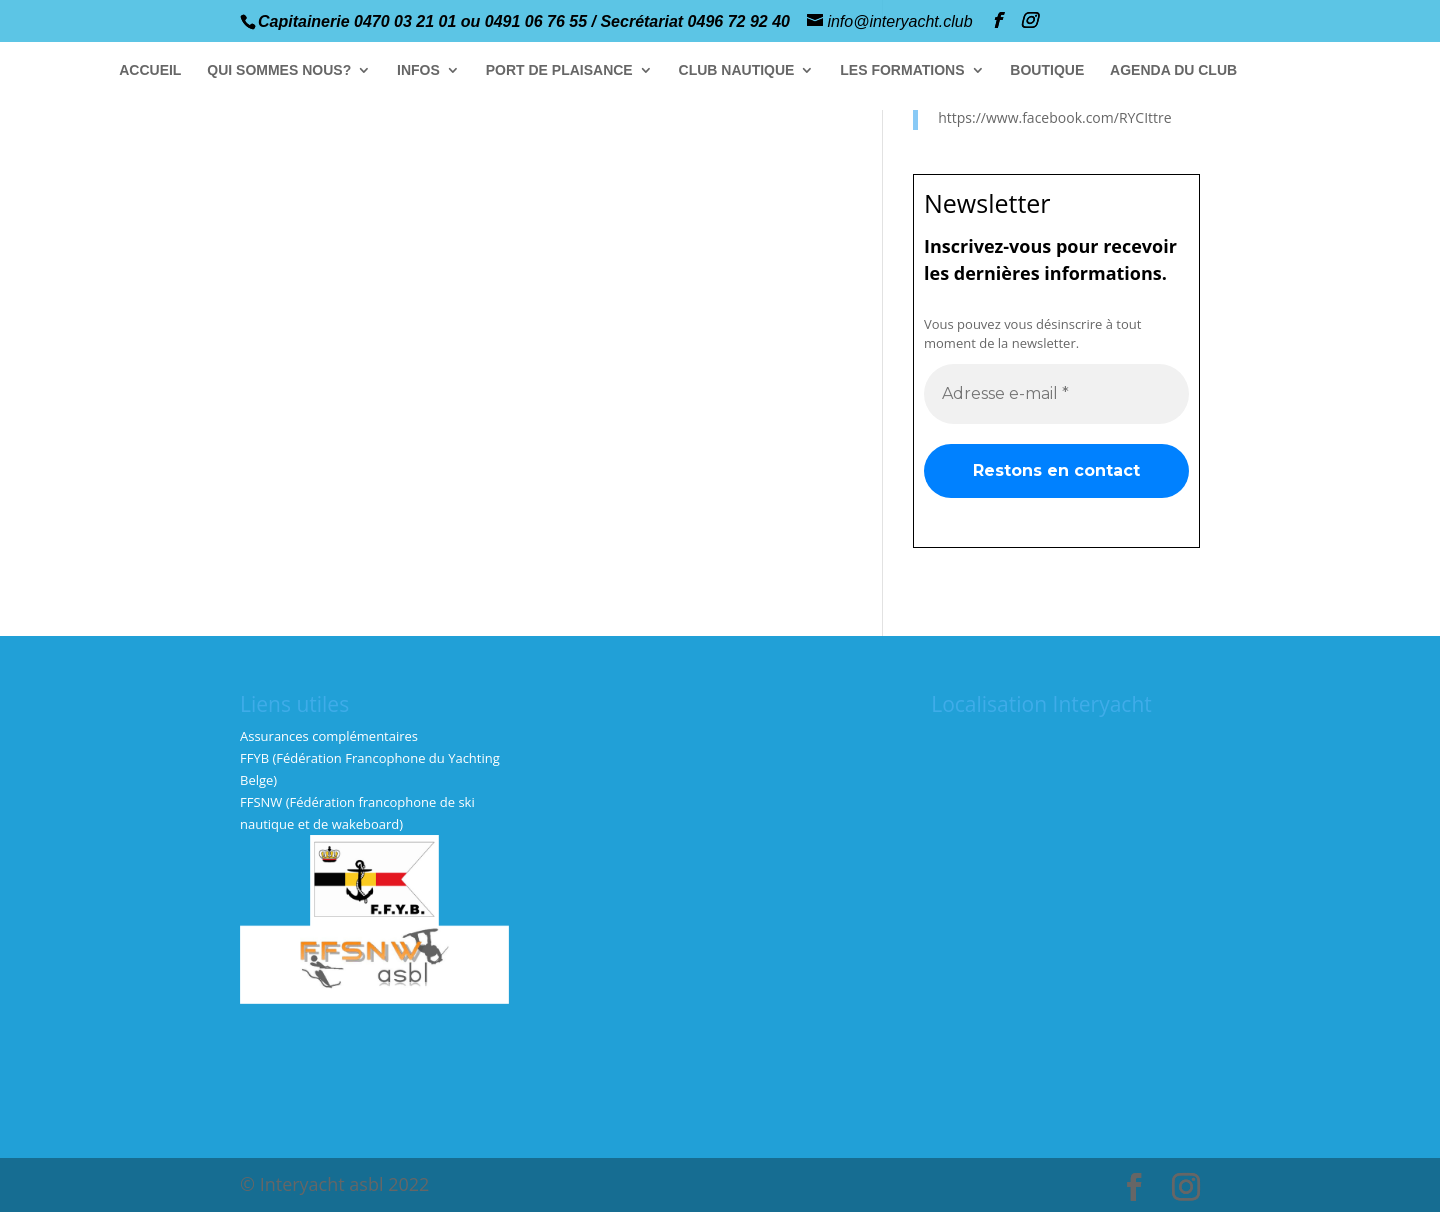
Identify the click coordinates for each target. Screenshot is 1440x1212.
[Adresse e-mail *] (1056, 393)
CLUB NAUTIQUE (736, 70)
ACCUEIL (150, 70)
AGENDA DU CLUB (1173, 70)
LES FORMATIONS (902, 70)
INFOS (418, 70)
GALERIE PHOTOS (1325, 70)
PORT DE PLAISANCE (559, 70)
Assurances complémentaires (329, 736)
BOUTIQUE (1047, 70)
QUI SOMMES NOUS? (279, 70)
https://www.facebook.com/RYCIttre (1054, 117)
